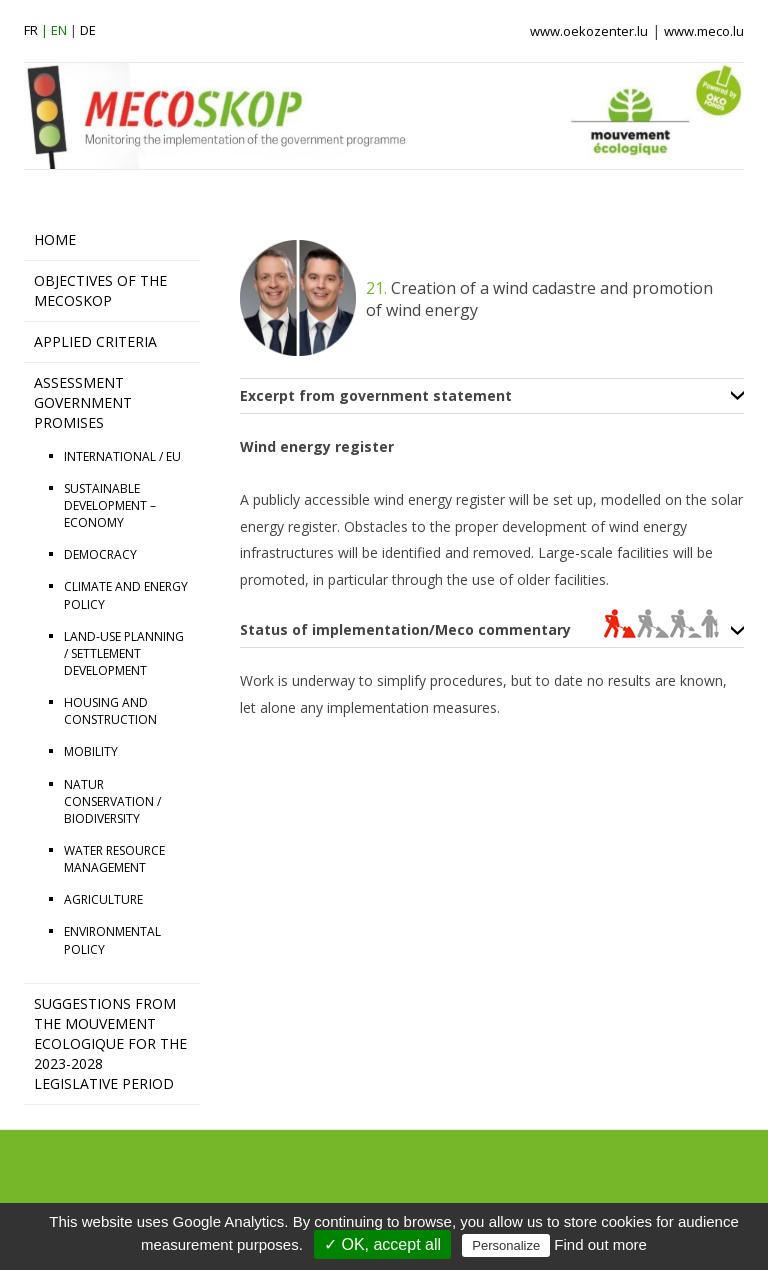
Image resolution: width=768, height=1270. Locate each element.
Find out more (600, 1244)
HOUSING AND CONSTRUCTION (110, 711)
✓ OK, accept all (382, 1244)
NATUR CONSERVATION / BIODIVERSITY (112, 801)
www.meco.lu (704, 31)
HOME (55, 239)
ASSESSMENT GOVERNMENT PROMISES (83, 402)
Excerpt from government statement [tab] (376, 396)
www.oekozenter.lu (589, 31)
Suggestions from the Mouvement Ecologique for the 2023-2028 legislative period (110, 1043)
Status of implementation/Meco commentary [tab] (479, 630)
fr (31, 30)
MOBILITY (91, 751)
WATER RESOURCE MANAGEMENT (114, 859)
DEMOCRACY (100, 554)
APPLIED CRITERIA (95, 341)
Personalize (506, 1245)
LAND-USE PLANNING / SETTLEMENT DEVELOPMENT (124, 653)
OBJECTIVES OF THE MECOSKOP (100, 290)
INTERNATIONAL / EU (122, 456)
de (88, 30)
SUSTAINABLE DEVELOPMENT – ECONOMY (110, 505)
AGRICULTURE (103, 899)
